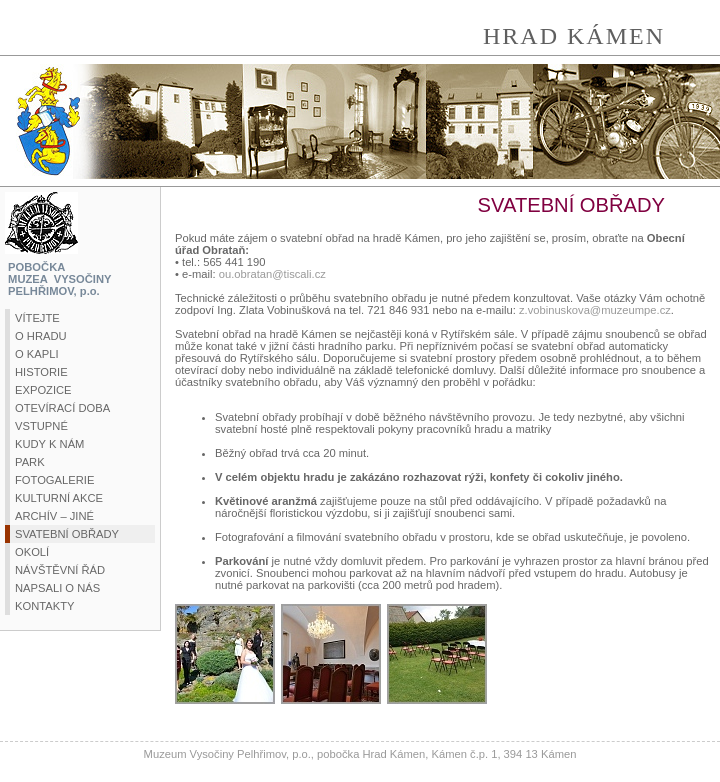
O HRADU (41, 336)
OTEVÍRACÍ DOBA (62, 408)
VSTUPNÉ (41, 426)
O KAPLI (37, 354)
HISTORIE (41, 372)
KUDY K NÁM (49, 444)
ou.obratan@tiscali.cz (272, 274)
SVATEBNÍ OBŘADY (67, 534)
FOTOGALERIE (54, 480)
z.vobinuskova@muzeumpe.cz (595, 310)
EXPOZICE (43, 390)
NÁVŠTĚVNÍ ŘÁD (60, 570)
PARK (30, 462)
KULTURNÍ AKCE (59, 498)
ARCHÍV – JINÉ (54, 516)
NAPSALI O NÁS (57, 588)
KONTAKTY (44, 606)
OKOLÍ (32, 552)
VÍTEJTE (37, 318)
